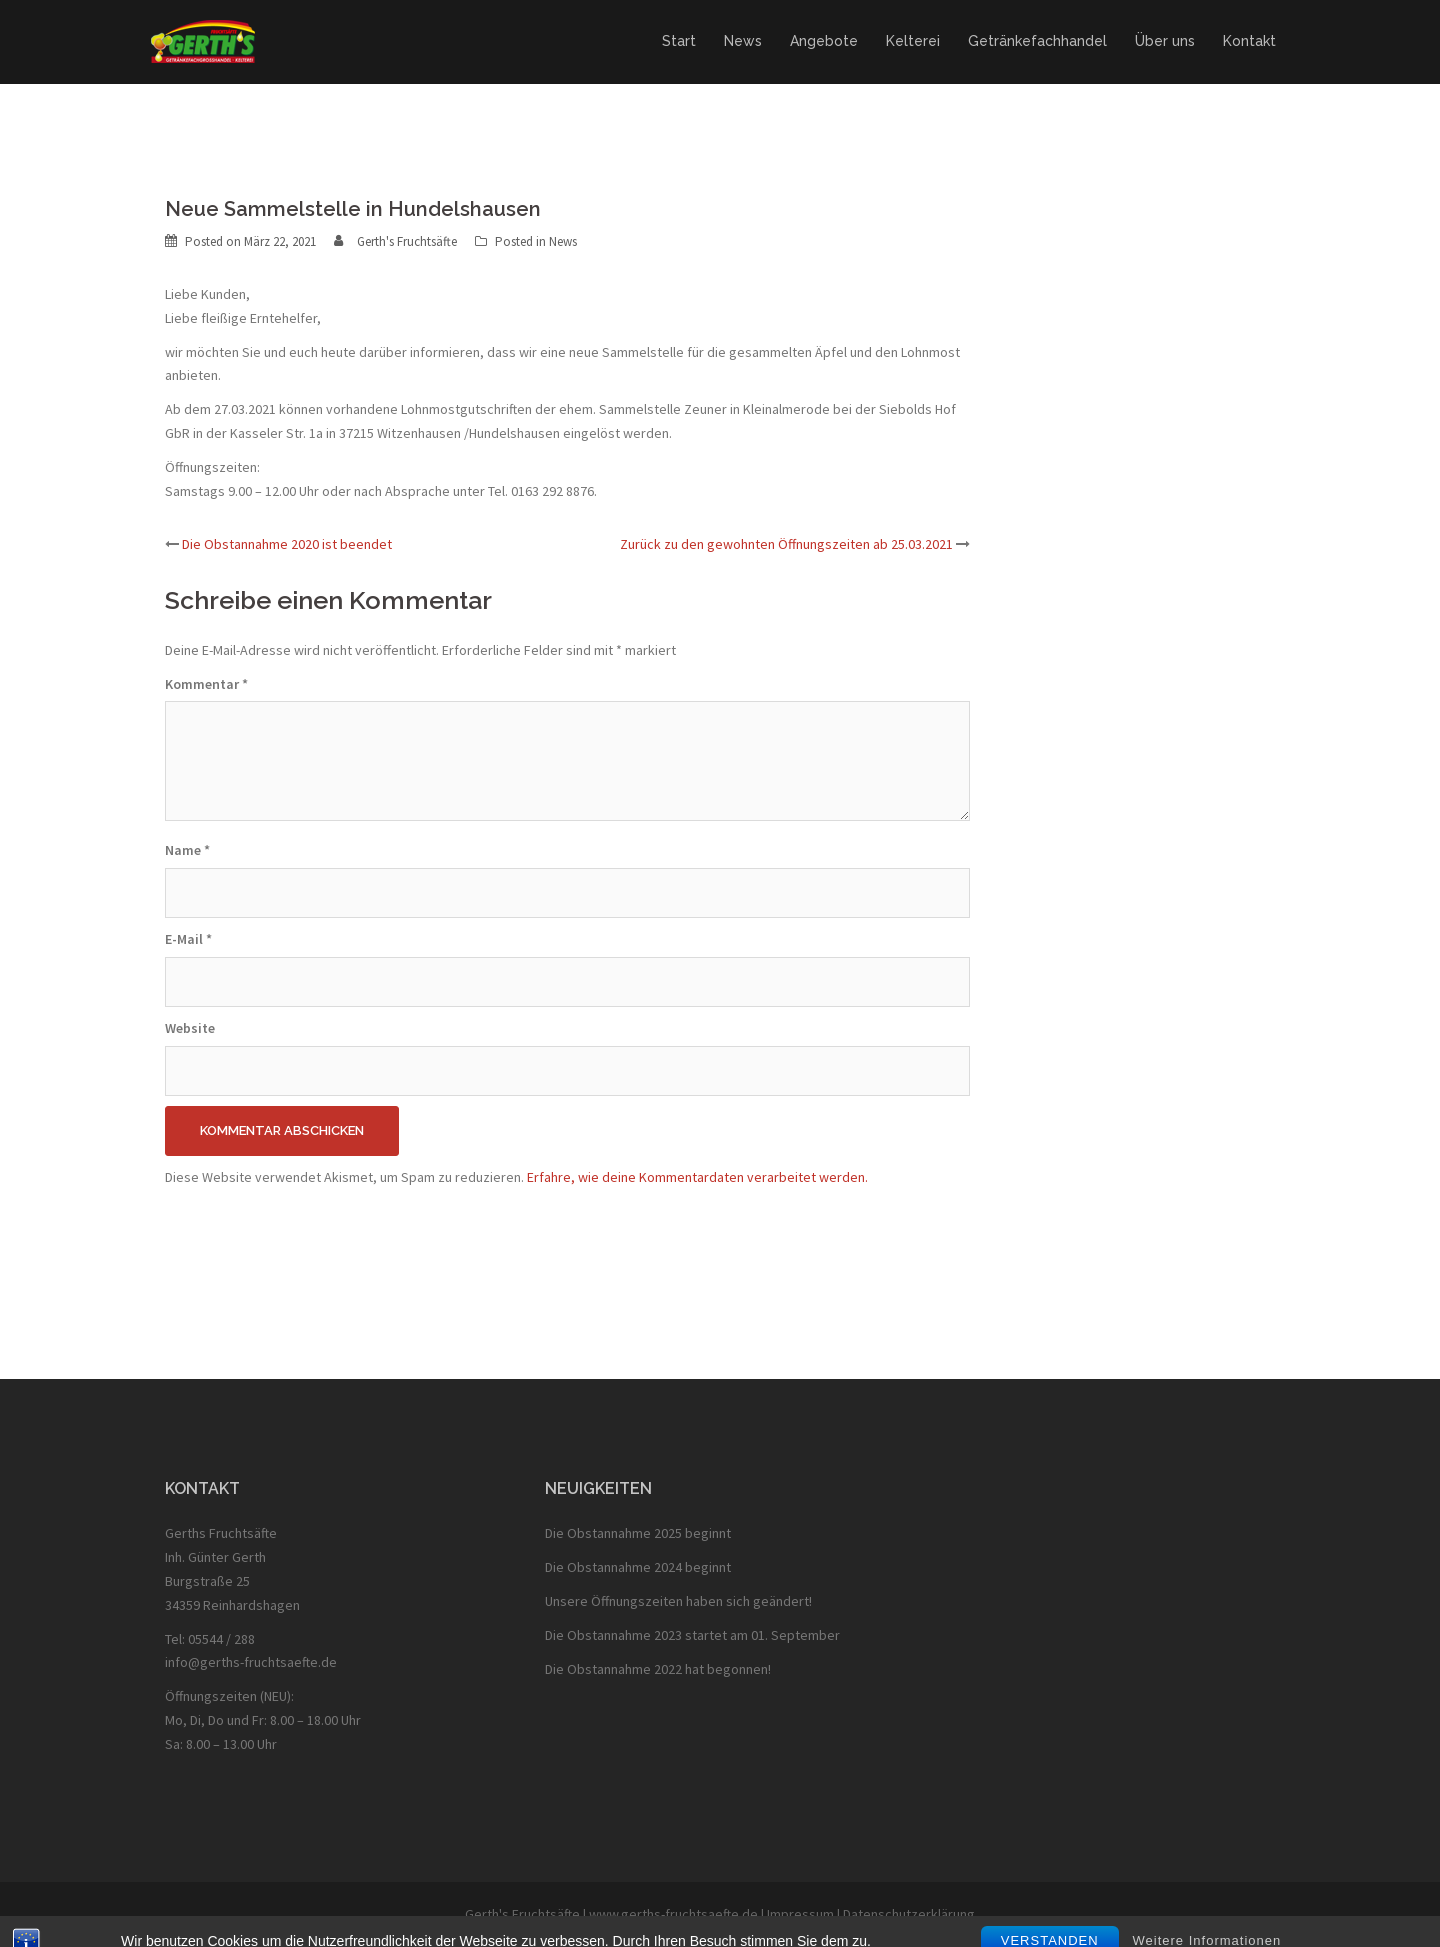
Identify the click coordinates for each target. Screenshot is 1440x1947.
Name (187, 850)
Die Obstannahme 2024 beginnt (638, 1567)
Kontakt (1249, 41)
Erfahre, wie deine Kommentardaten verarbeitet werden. (697, 1177)
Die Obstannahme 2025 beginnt (638, 1533)
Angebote (824, 41)
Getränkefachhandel (1037, 41)
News (743, 41)
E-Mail (188, 939)
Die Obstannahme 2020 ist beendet (287, 544)
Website (190, 1028)
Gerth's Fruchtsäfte (407, 241)
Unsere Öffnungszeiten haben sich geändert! (678, 1601)
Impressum (800, 1914)
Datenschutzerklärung (909, 1914)
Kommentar (206, 684)
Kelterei (913, 41)
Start (679, 41)
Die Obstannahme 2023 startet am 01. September (692, 1635)
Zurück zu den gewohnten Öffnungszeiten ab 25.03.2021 (786, 544)
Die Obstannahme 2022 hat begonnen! (658, 1669)
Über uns (1165, 41)
